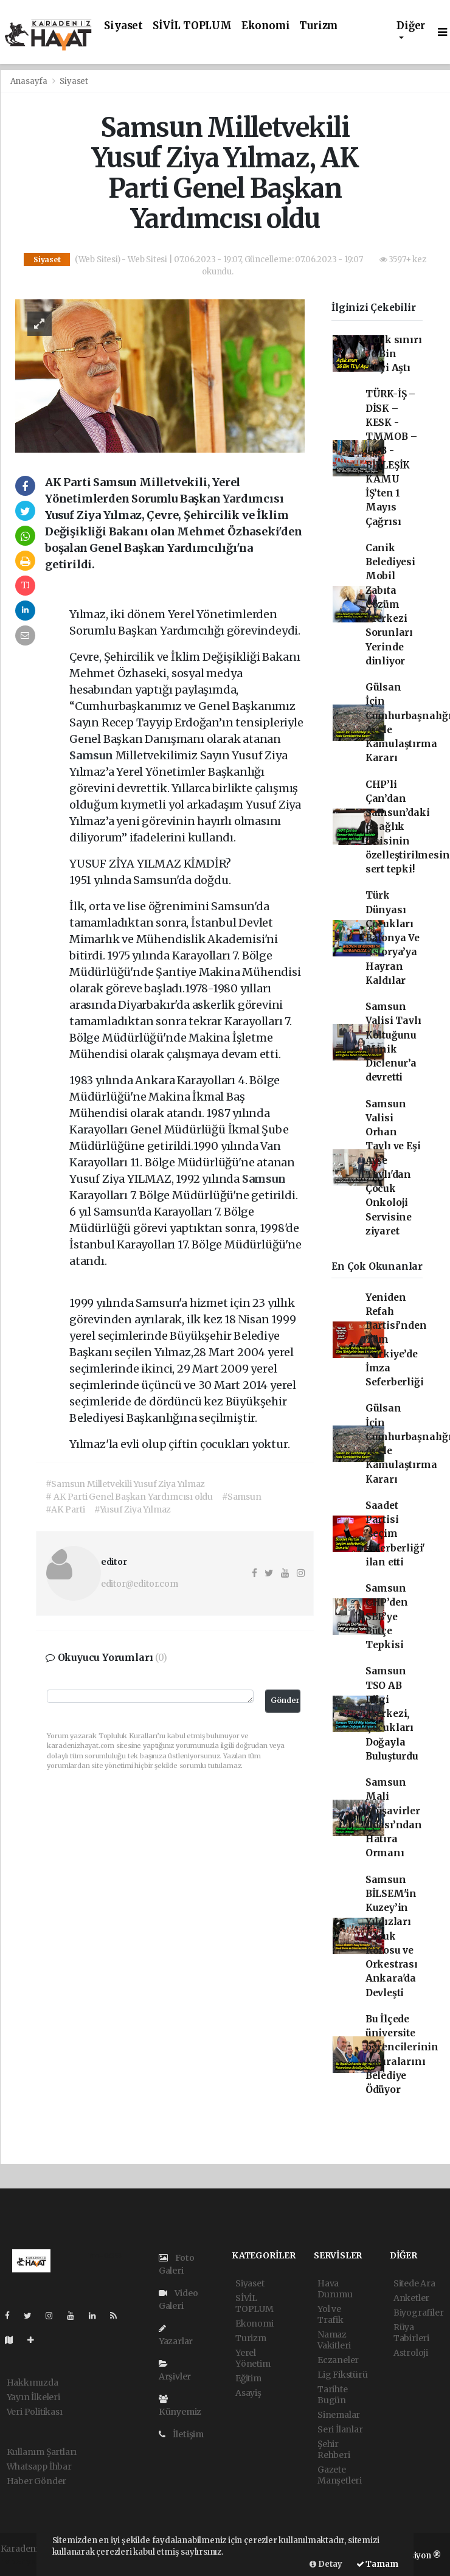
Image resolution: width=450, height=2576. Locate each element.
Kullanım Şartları (42, 2451)
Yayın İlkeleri (33, 2397)
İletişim (181, 2434)
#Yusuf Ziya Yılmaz (132, 1509)
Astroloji (410, 2352)
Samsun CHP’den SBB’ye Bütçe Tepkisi (386, 1616)
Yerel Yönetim (253, 2358)
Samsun (92, 755)
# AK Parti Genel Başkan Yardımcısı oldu (129, 1496)
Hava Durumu (335, 2289)
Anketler (411, 2297)
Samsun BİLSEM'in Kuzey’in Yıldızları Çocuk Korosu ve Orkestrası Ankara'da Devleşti (391, 1936)
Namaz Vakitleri (334, 2340)
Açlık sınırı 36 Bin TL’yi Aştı (393, 354)
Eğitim (248, 2378)
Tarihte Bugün (332, 2395)
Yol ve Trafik (330, 2314)
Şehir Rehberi (333, 2449)
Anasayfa (29, 81)
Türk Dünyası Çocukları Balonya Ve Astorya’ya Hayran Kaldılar (392, 937)
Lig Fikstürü (342, 2374)
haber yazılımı (30, 2561)
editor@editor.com (139, 1583)
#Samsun (241, 1496)
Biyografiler (418, 2312)
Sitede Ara (414, 2283)
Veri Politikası (35, 2411)
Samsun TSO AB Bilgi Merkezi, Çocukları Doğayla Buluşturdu (391, 1713)
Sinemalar (338, 2414)
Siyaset (123, 25)
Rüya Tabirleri (411, 2333)
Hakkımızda (32, 2382)
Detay (326, 2564)
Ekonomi (265, 25)
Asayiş (248, 2392)
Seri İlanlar (340, 2429)
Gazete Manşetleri (339, 2475)
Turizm (318, 25)
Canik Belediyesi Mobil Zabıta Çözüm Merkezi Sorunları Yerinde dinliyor (390, 604)
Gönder (285, 1700)
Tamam (377, 2564)
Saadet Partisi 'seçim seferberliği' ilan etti (395, 1534)
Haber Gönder (37, 2481)
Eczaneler (338, 2360)
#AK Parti (65, 1509)
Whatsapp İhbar (39, 2466)
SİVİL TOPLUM (192, 25)
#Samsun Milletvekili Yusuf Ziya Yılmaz (125, 1483)
